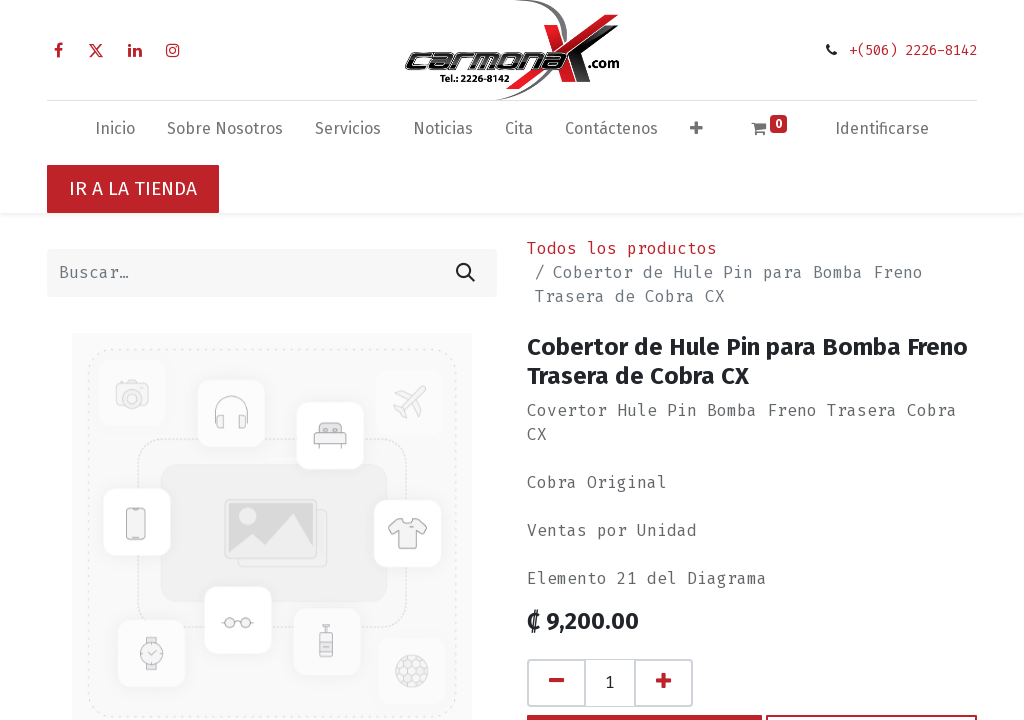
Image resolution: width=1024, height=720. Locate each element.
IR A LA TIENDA (133, 188)
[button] (696, 133)
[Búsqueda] (465, 273)
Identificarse (882, 128)
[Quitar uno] (556, 683)
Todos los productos (622, 248)
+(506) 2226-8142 (913, 50)
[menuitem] (115, 133)
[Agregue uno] (663, 683)
